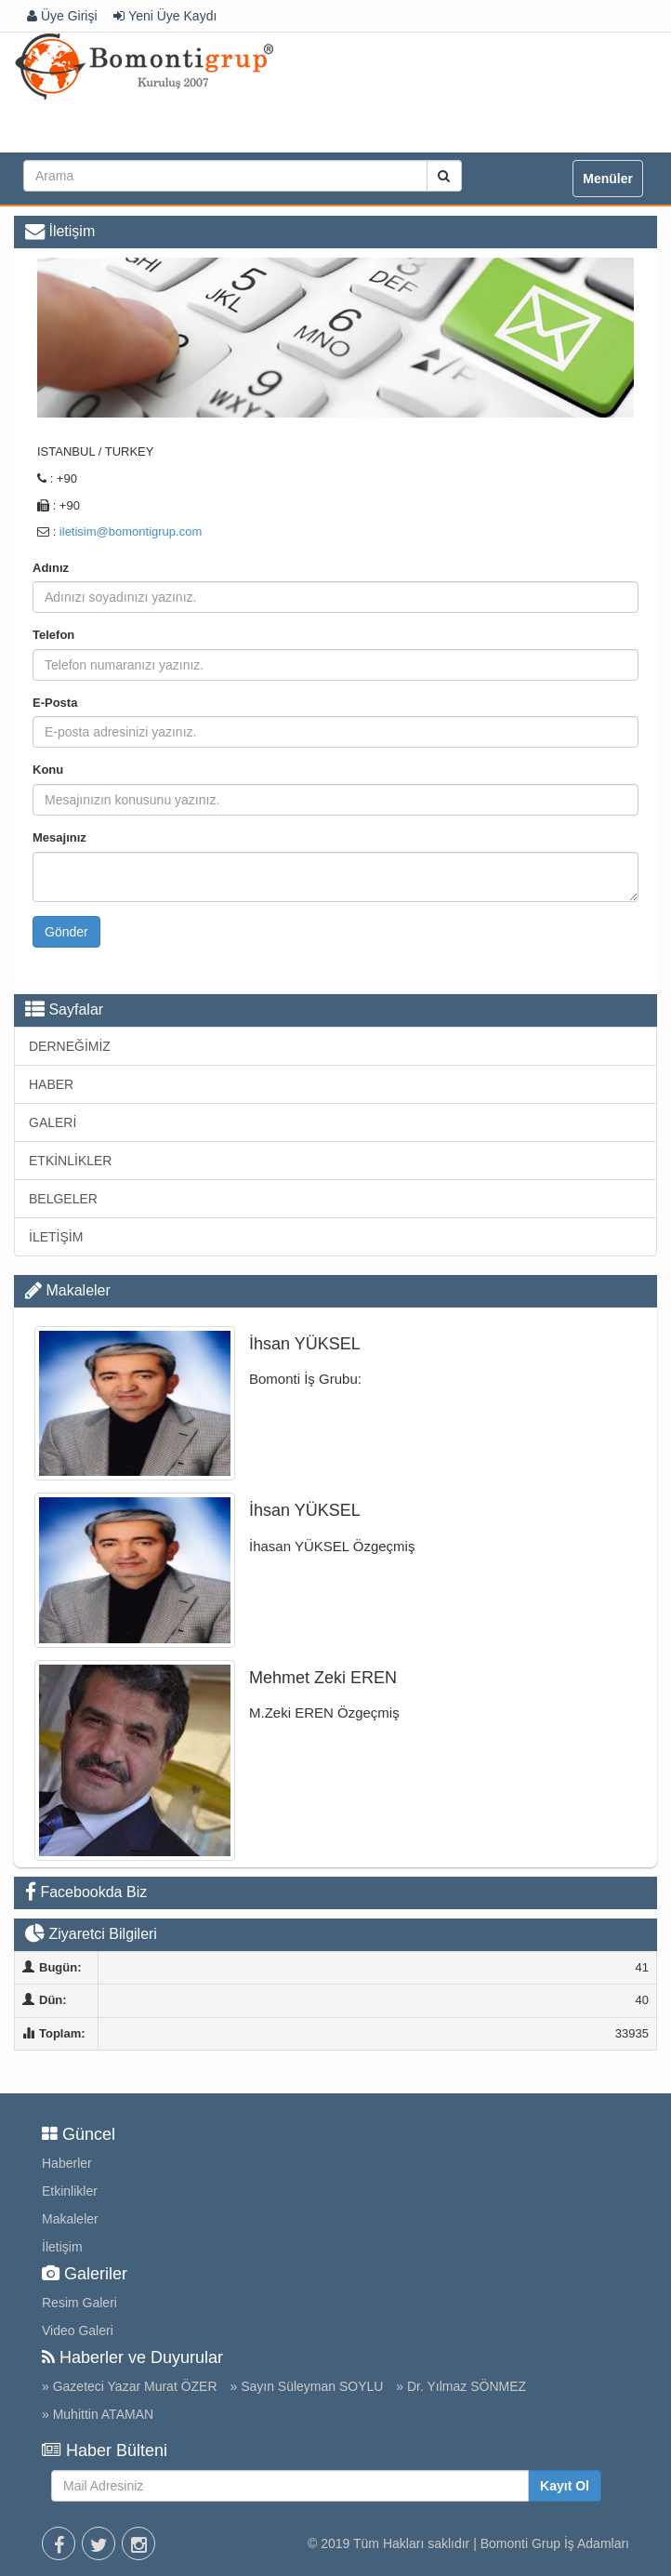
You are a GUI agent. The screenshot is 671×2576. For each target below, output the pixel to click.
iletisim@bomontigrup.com (130, 531)
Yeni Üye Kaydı (165, 15)
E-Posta (55, 703)
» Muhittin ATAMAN (97, 2414)
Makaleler (78, 1290)
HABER (51, 1084)
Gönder (66, 931)
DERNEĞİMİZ (70, 1046)
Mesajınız (59, 837)
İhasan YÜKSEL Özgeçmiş (331, 1546)
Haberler (67, 2163)
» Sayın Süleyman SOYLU (306, 2386)
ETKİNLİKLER (70, 1160)
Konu (48, 770)
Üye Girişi (62, 15)
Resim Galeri (79, 2302)
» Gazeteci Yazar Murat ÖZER (129, 2386)
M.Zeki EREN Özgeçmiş (324, 1712)
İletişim (62, 2246)
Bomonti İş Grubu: (305, 1379)
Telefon (53, 635)
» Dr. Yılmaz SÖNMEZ (461, 2386)
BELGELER (63, 1198)
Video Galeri (77, 2330)
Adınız (51, 568)
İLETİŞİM (56, 1236)
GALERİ (52, 1122)
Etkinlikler (70, 2191)
